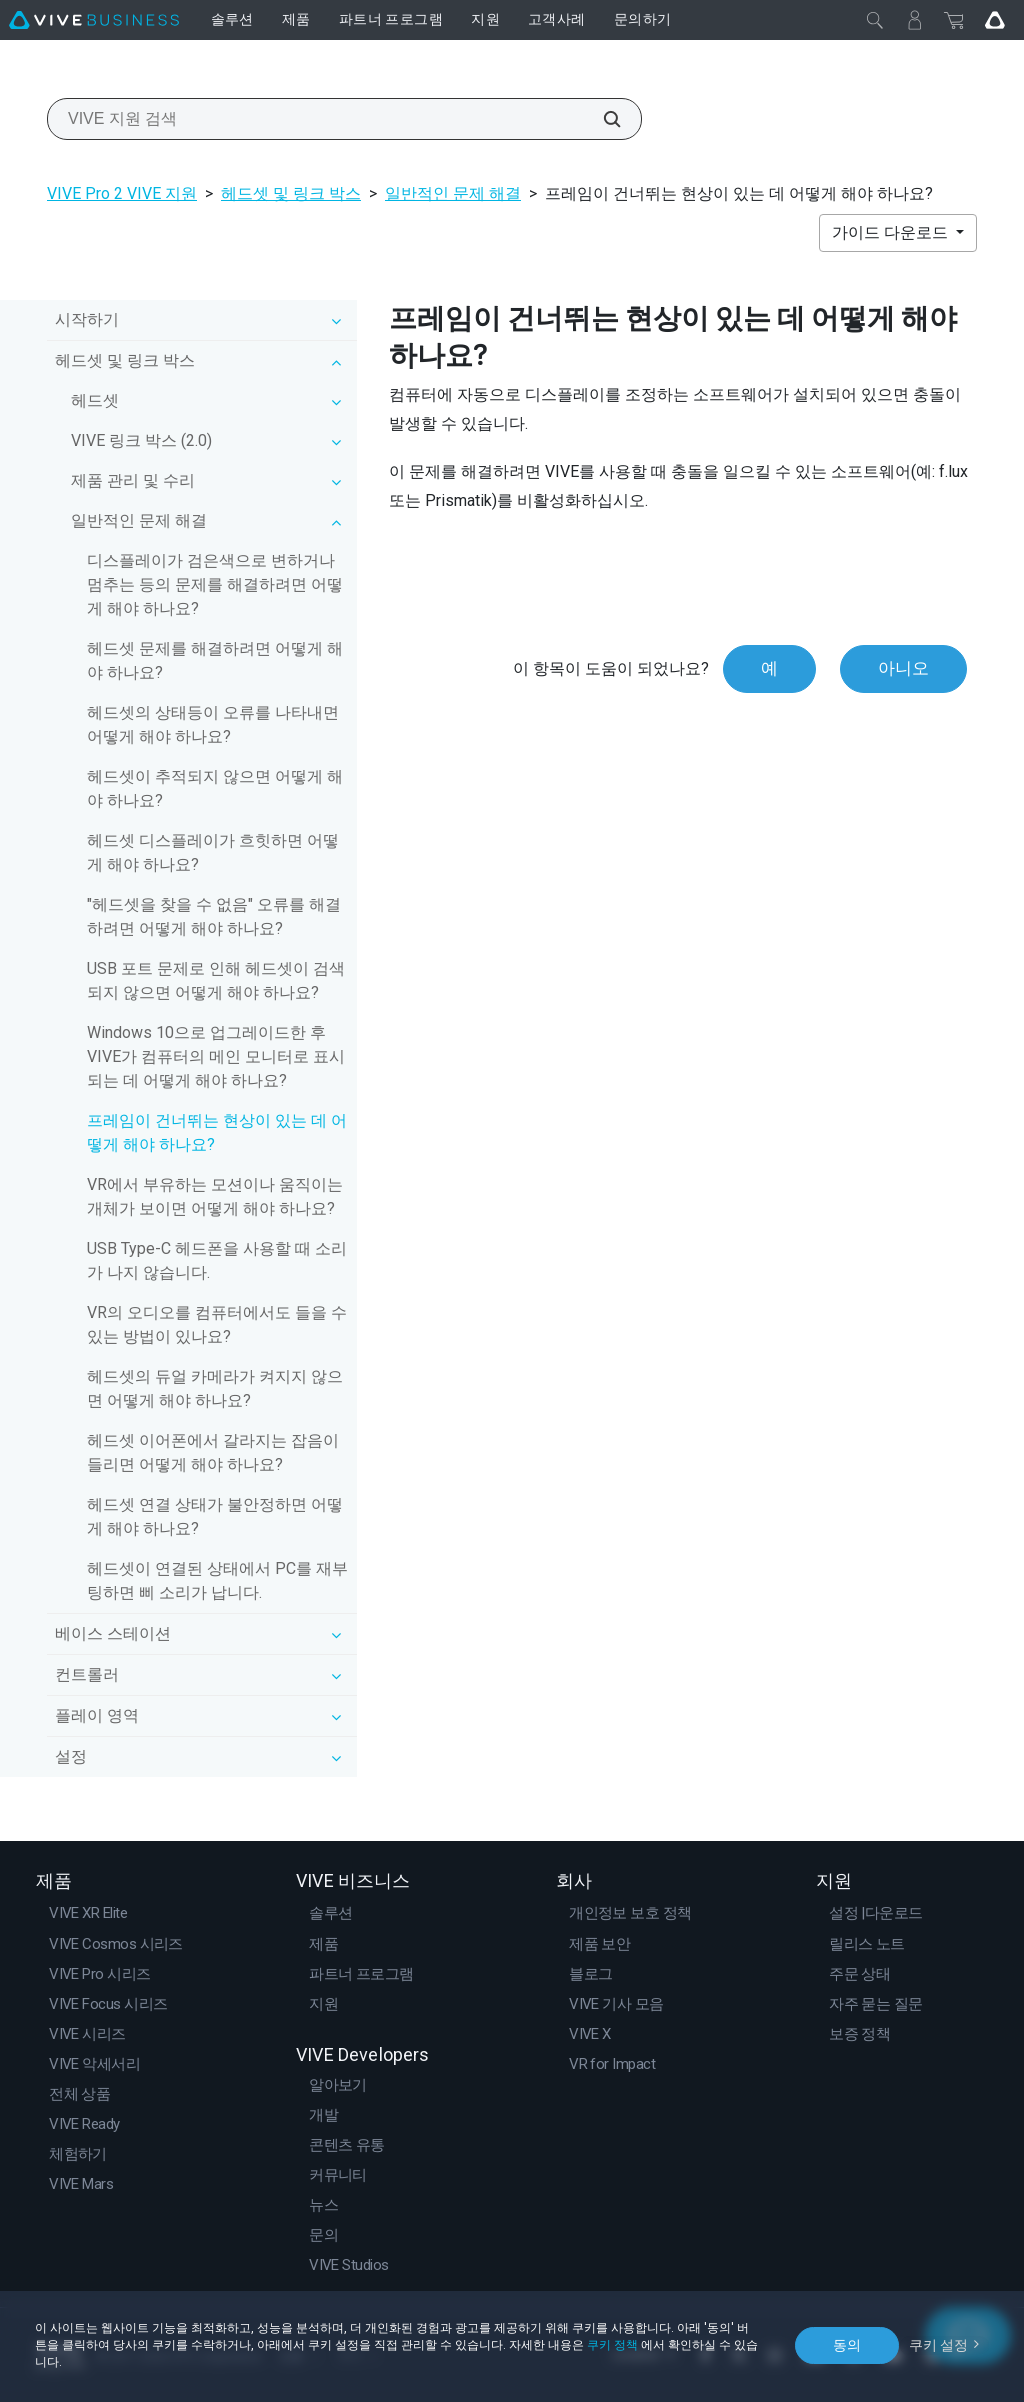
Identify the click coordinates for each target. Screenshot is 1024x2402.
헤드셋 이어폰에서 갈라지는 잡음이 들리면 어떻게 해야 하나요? (213, 1452)
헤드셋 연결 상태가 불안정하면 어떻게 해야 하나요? (215, 1516)
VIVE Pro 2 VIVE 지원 (122, 193)
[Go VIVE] (995, 20)
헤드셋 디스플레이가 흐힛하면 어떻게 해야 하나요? (213, 852)
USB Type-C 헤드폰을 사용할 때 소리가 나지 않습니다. (217, 1260)
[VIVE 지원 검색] (601, 119)
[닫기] (875, 20)
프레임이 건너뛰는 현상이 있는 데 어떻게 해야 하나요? (217, 1132)
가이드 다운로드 (892, 232)
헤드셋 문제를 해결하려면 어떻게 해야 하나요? (215, 660)
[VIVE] (94, 20)
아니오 (903, 668)
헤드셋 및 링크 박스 (291, 193)
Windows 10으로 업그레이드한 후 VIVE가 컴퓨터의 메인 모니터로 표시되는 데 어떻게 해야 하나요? (216, 1056)
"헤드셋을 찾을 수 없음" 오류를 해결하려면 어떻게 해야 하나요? (214, 916)
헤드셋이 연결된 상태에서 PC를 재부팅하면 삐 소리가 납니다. (217, 1580)
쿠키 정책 (612, 2345)
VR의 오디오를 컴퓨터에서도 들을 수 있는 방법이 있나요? (217, 1324)
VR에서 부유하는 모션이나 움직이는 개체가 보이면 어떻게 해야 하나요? (215, 1196)
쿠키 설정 (938, 2345)
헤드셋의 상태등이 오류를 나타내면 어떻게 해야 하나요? (213, 724)
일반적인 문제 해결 (453, 193)
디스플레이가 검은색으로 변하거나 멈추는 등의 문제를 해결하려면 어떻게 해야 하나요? (215, 584)
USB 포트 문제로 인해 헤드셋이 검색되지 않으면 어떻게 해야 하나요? (216, 980)
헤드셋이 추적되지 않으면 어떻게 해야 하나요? (215, 788)
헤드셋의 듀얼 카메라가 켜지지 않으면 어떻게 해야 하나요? (215, 1388)
